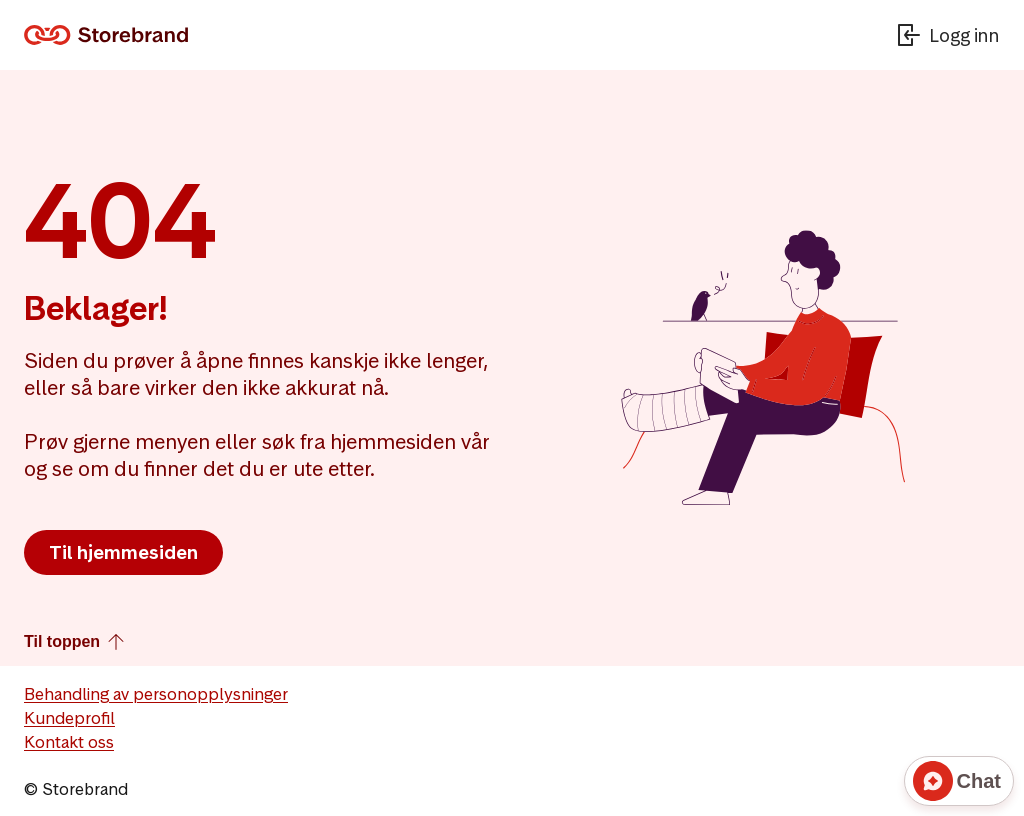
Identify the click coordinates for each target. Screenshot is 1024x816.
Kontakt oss (69, 742)
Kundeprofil (69, 718)
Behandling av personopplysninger (156, 694)
